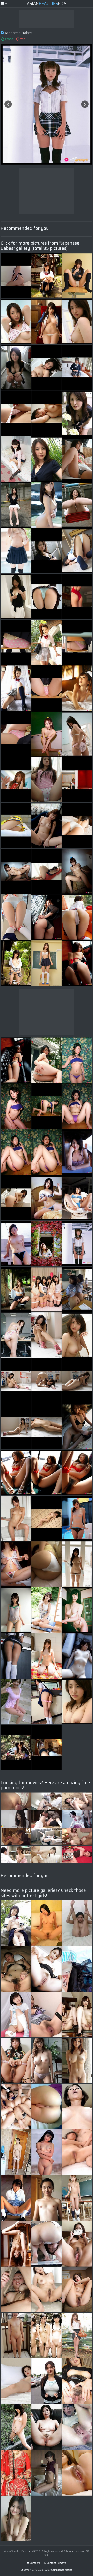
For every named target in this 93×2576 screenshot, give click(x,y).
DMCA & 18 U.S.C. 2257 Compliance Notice (46, 2570)
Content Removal (55, 2563)
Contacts (33, 2563)
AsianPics (46, 3)
